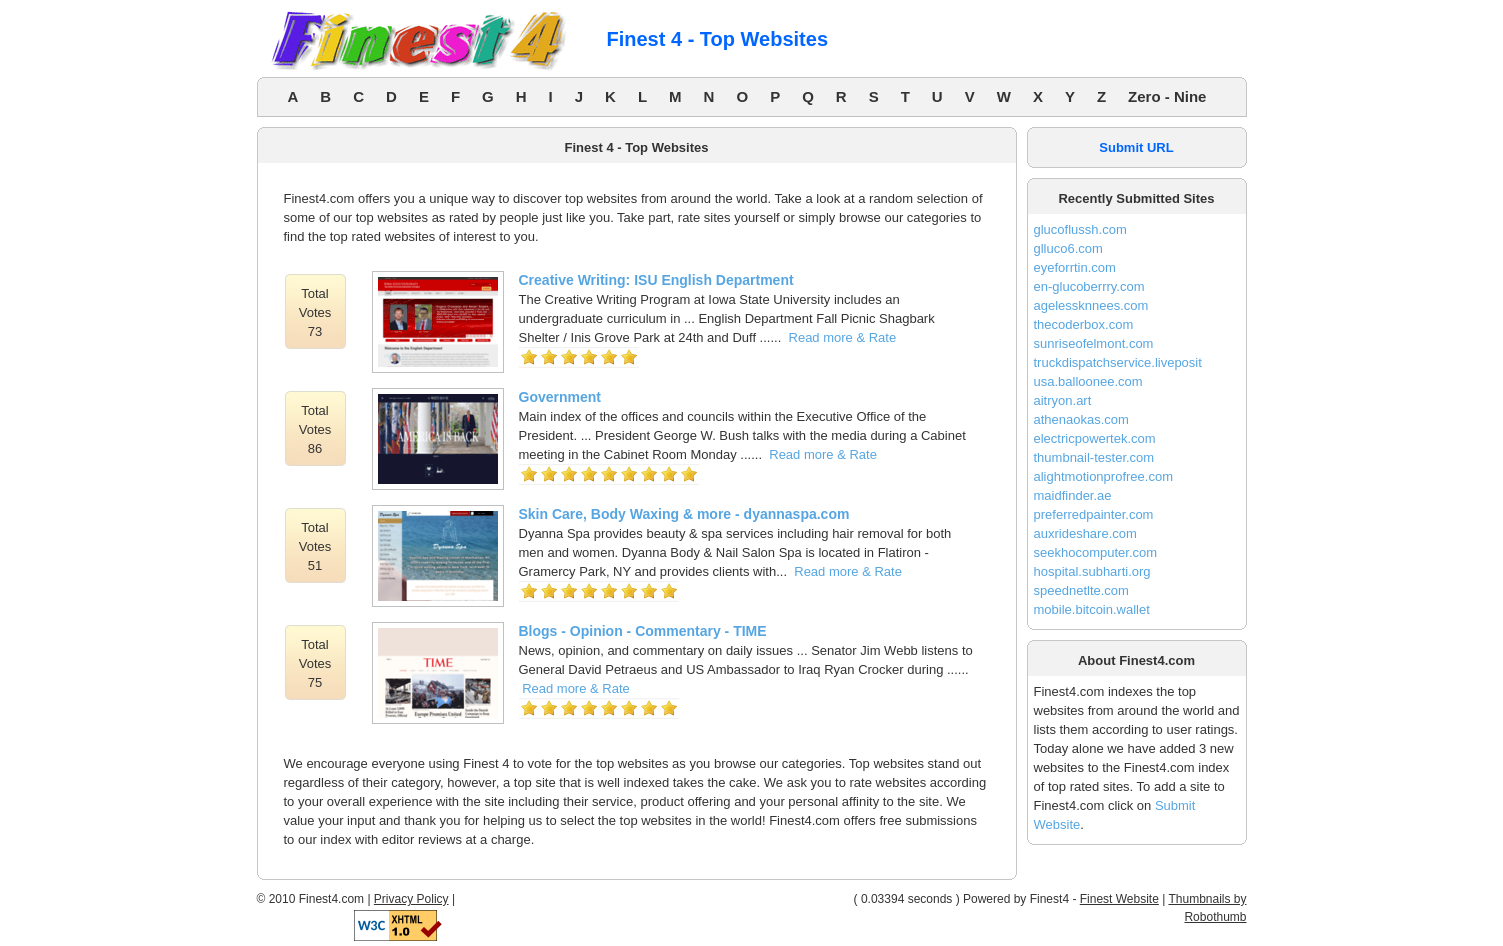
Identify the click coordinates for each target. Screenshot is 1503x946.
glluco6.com (1068, 248)
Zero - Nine (1167, 96)
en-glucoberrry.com (1089, 286)
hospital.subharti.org (1092, 571)
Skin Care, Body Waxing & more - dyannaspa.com (684, 514)
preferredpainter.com (1094, 514)
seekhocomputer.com (1096, 552)
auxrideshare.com (1085, 533)
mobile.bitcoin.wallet (1092, 609)
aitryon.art (1063, 400)
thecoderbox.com (1084, 324)
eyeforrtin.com (1075, 267)
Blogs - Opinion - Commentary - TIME (643, 631)
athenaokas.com (1081, 419)
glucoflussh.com (1080, 229)
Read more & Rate (843, 337)
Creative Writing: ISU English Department (656, 280)
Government (560, 397)
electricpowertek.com (1095, 438)
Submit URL (1136, 147)
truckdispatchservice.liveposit (1118, 362)
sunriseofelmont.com (1094, 343)
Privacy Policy (411, 899)
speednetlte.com (1081, 590)
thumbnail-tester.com (1094, 457)
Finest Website (1119, 899)
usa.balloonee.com (1088, 381)
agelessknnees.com (1091, 305)
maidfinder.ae (1073, 495)
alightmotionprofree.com (1103, 476)
